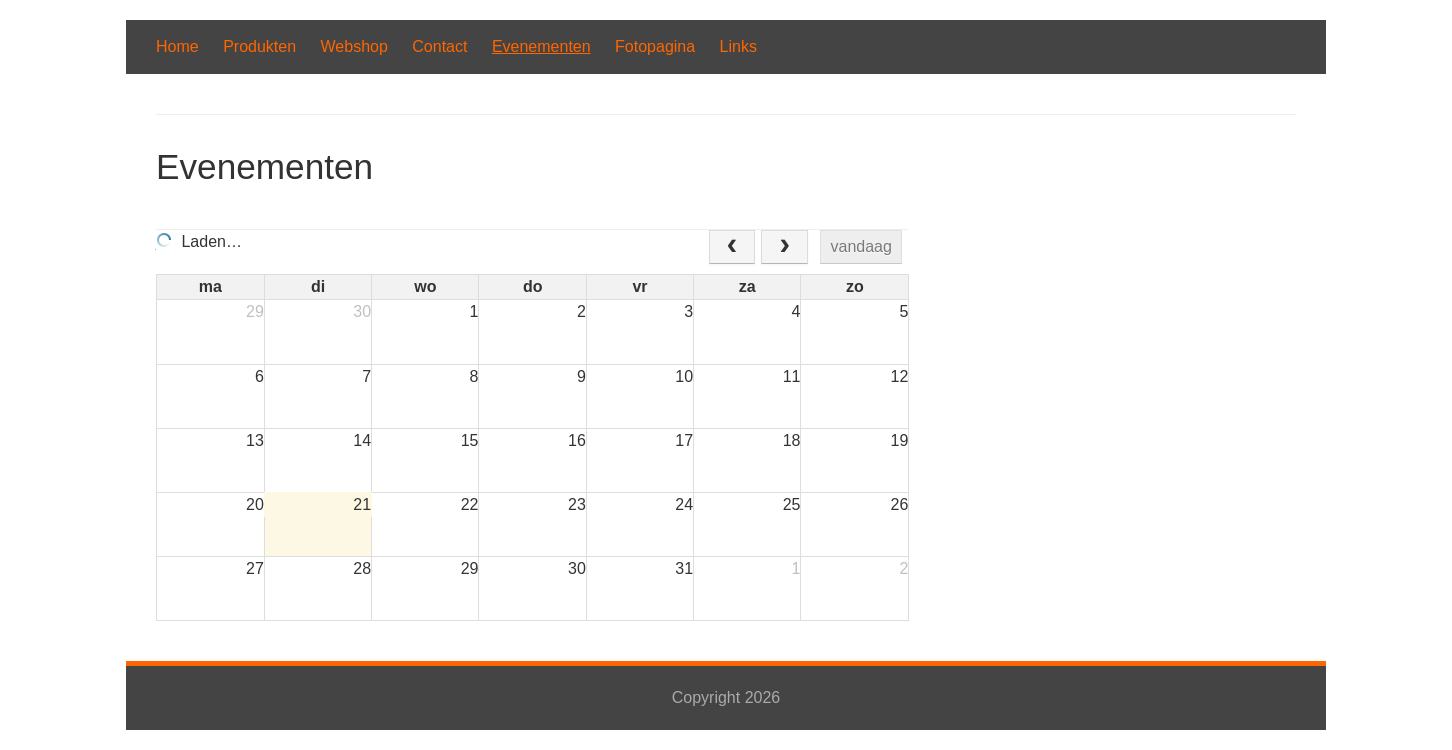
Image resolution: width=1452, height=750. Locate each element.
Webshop (354, 46)
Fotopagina (655, 46)
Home (177, 46)
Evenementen (541, 46)
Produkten (259, 46)
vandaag (861, 246)
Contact (439, 46)
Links (738, 46)
